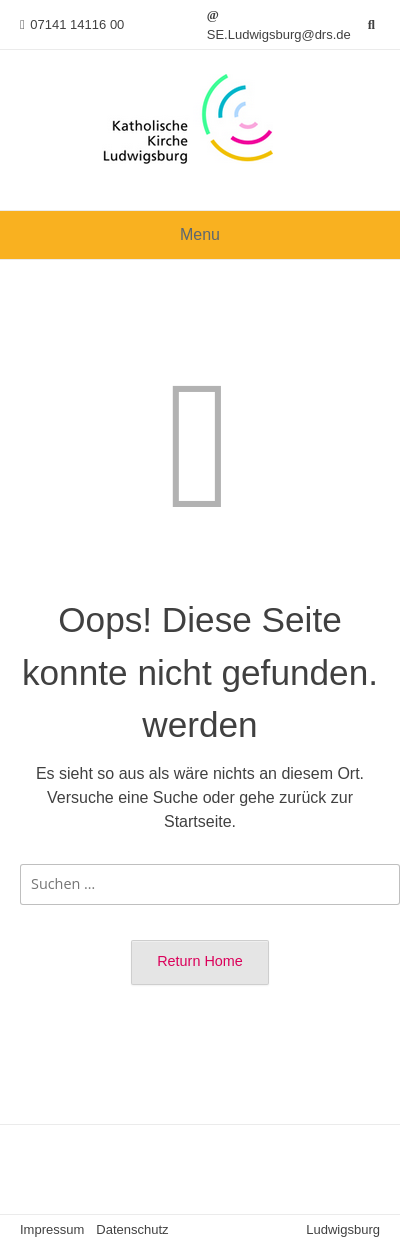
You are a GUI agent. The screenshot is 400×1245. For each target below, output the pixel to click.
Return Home (200, 961)
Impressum (52, 1229)
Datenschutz (132, 1229)
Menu (200, 234)
